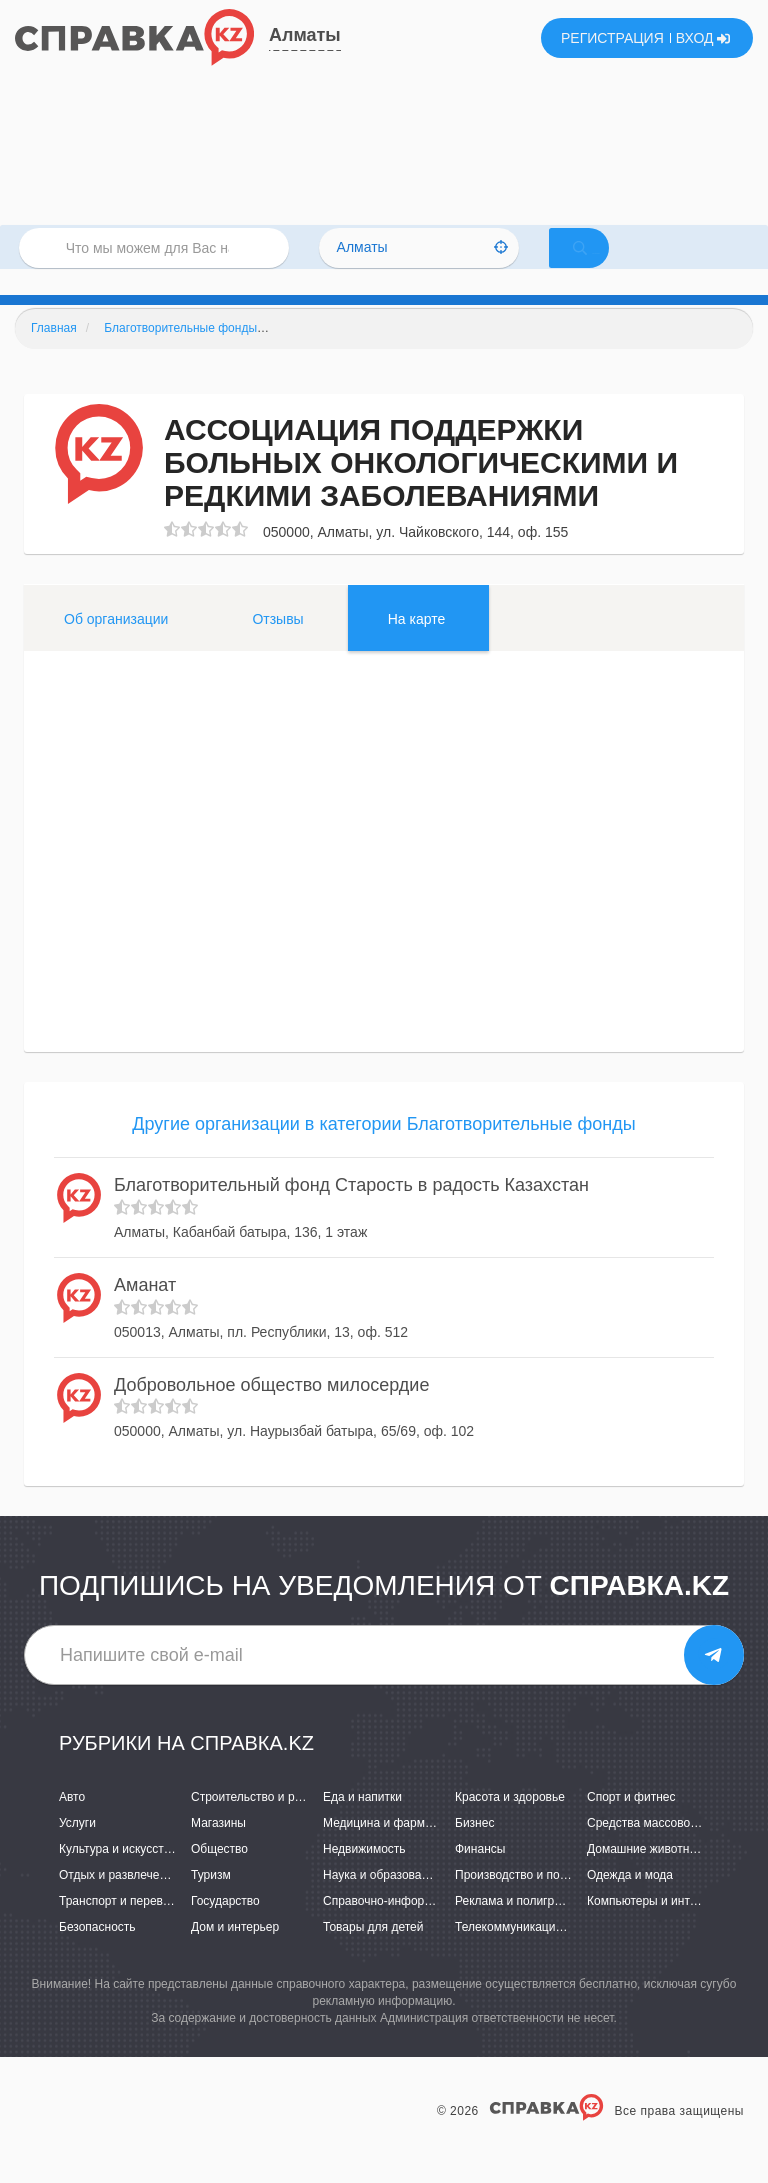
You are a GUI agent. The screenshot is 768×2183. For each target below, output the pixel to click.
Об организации (116, 645)
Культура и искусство (118, 1875)
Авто (72, 1823)
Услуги (77, 1849)
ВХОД (703, 38)
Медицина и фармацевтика (399, 1849)
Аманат (145, 1311)
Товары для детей (373, 1954)
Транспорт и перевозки (123, 1927)
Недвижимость (364, 1875)
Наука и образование (382, 1901)
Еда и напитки (362, 1823)
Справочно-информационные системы (431, 1927)
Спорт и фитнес (631, 1823)
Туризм (211, 1901)
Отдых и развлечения (119, 1901)
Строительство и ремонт (259, 1823)
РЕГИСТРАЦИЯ (612, 38)
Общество (219, 1875)
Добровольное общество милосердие (271, 1411)
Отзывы (277, 645)
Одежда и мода (630, 1901)
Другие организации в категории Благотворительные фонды (383, 1150)
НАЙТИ (608, 264)
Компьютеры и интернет (654, 1927)
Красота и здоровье (510, 1823)
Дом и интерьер (235, 1954)
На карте (417, 645)
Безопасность (97, 1954)
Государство (225, 1927)
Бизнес (474, 1849)
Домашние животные (646, 1875)
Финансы (480, 1875)
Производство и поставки (525, 1901)
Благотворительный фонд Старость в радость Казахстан (351, 1212)
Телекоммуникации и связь (530, 1954)
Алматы (305, 35)
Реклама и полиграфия (519, 1927)
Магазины (218, 1849)
